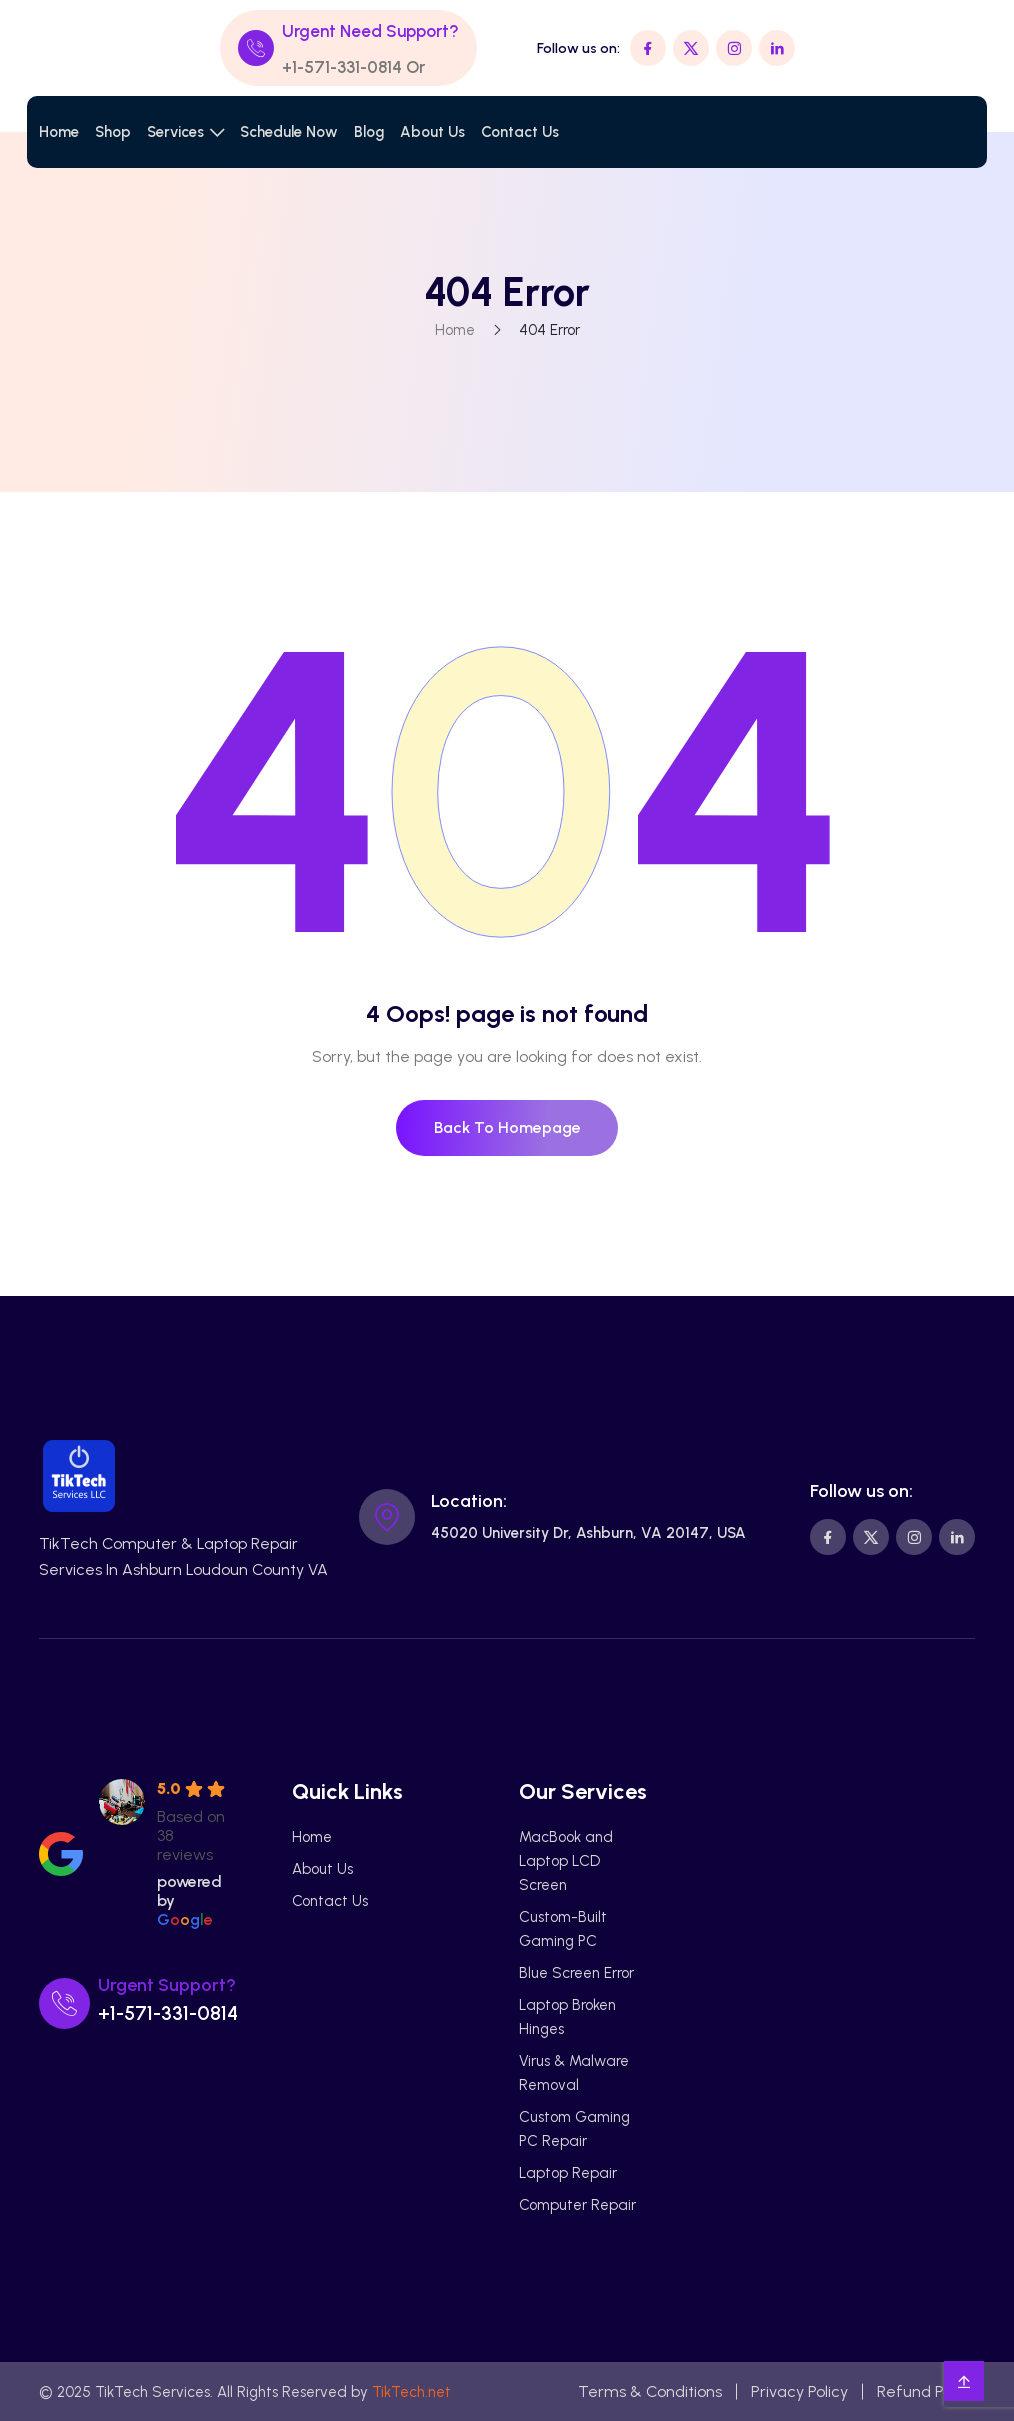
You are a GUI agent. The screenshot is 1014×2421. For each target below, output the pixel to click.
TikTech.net (411, 2392)
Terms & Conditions (650, 2391)
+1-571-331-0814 (342, 67)
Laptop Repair (568, 2173)
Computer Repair (577, 2205)
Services (175, 132)
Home (59, 132)
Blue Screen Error (576, 1973)
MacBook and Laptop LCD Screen (566, 1861)
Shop (113, 132)
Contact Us (520, 132)
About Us (432, 132)
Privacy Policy (799, 2391)
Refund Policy (926, 2391)
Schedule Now (289, 132)
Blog (369, 132)
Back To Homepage (507, 1127)
